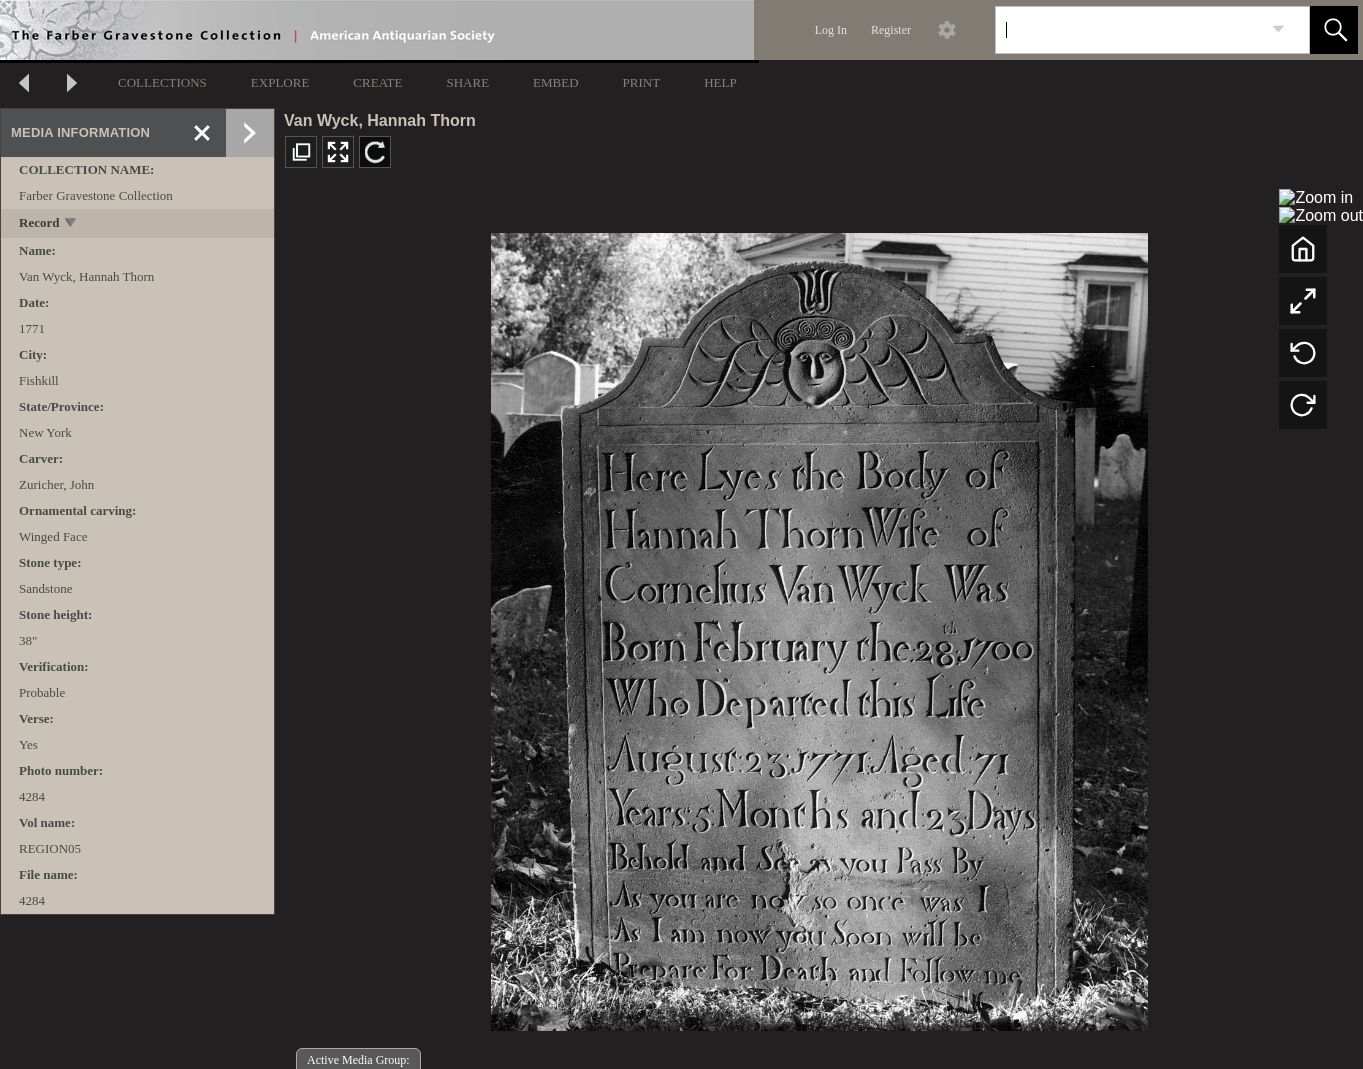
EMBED (556, 82)
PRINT (642, 82)
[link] (1278, 29)
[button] (1334, 30)
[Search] (1129, 30)
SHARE (467, 82)
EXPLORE (280, 82)
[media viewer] (819, 626)
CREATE (377, 82)
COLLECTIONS (162, 82)
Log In (831, 30)
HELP (720, 82)
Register (891, 30)
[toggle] (71, 224)
